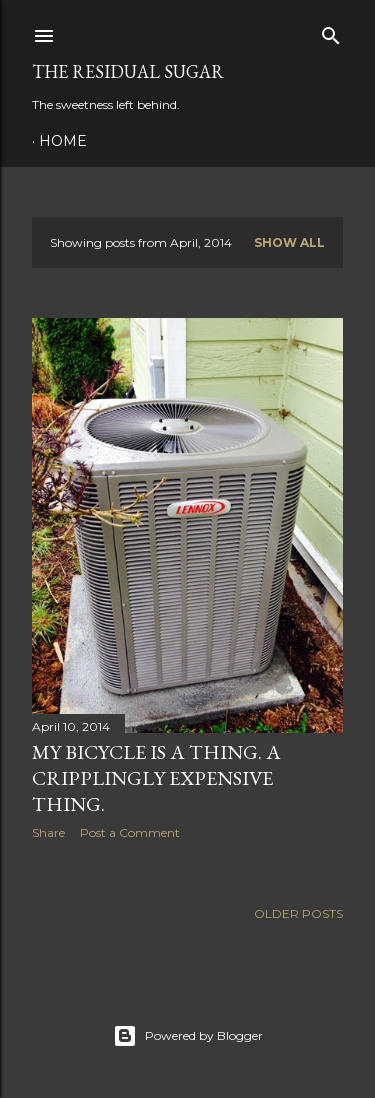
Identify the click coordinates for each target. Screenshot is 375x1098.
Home (63, 141)
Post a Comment (130, 832)
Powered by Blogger (188, 1036)
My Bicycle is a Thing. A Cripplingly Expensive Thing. (156, 778)
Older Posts (298, 913)
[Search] (331, 31)
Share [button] (48, 832)
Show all (289, 242)
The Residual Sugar (128, 71)
